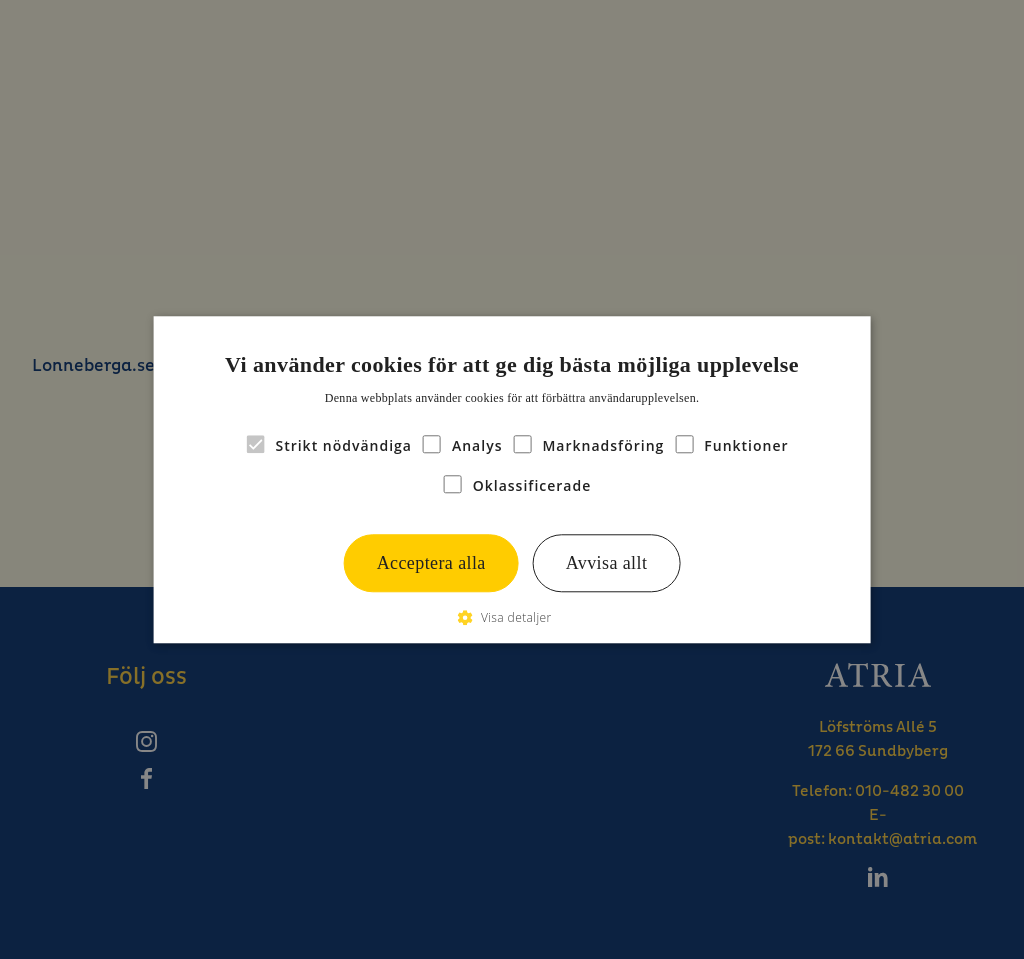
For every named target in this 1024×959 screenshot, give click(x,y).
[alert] (512, 479)
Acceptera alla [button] (431, 563)
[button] (511, 617)
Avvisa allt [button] (607, 563)
